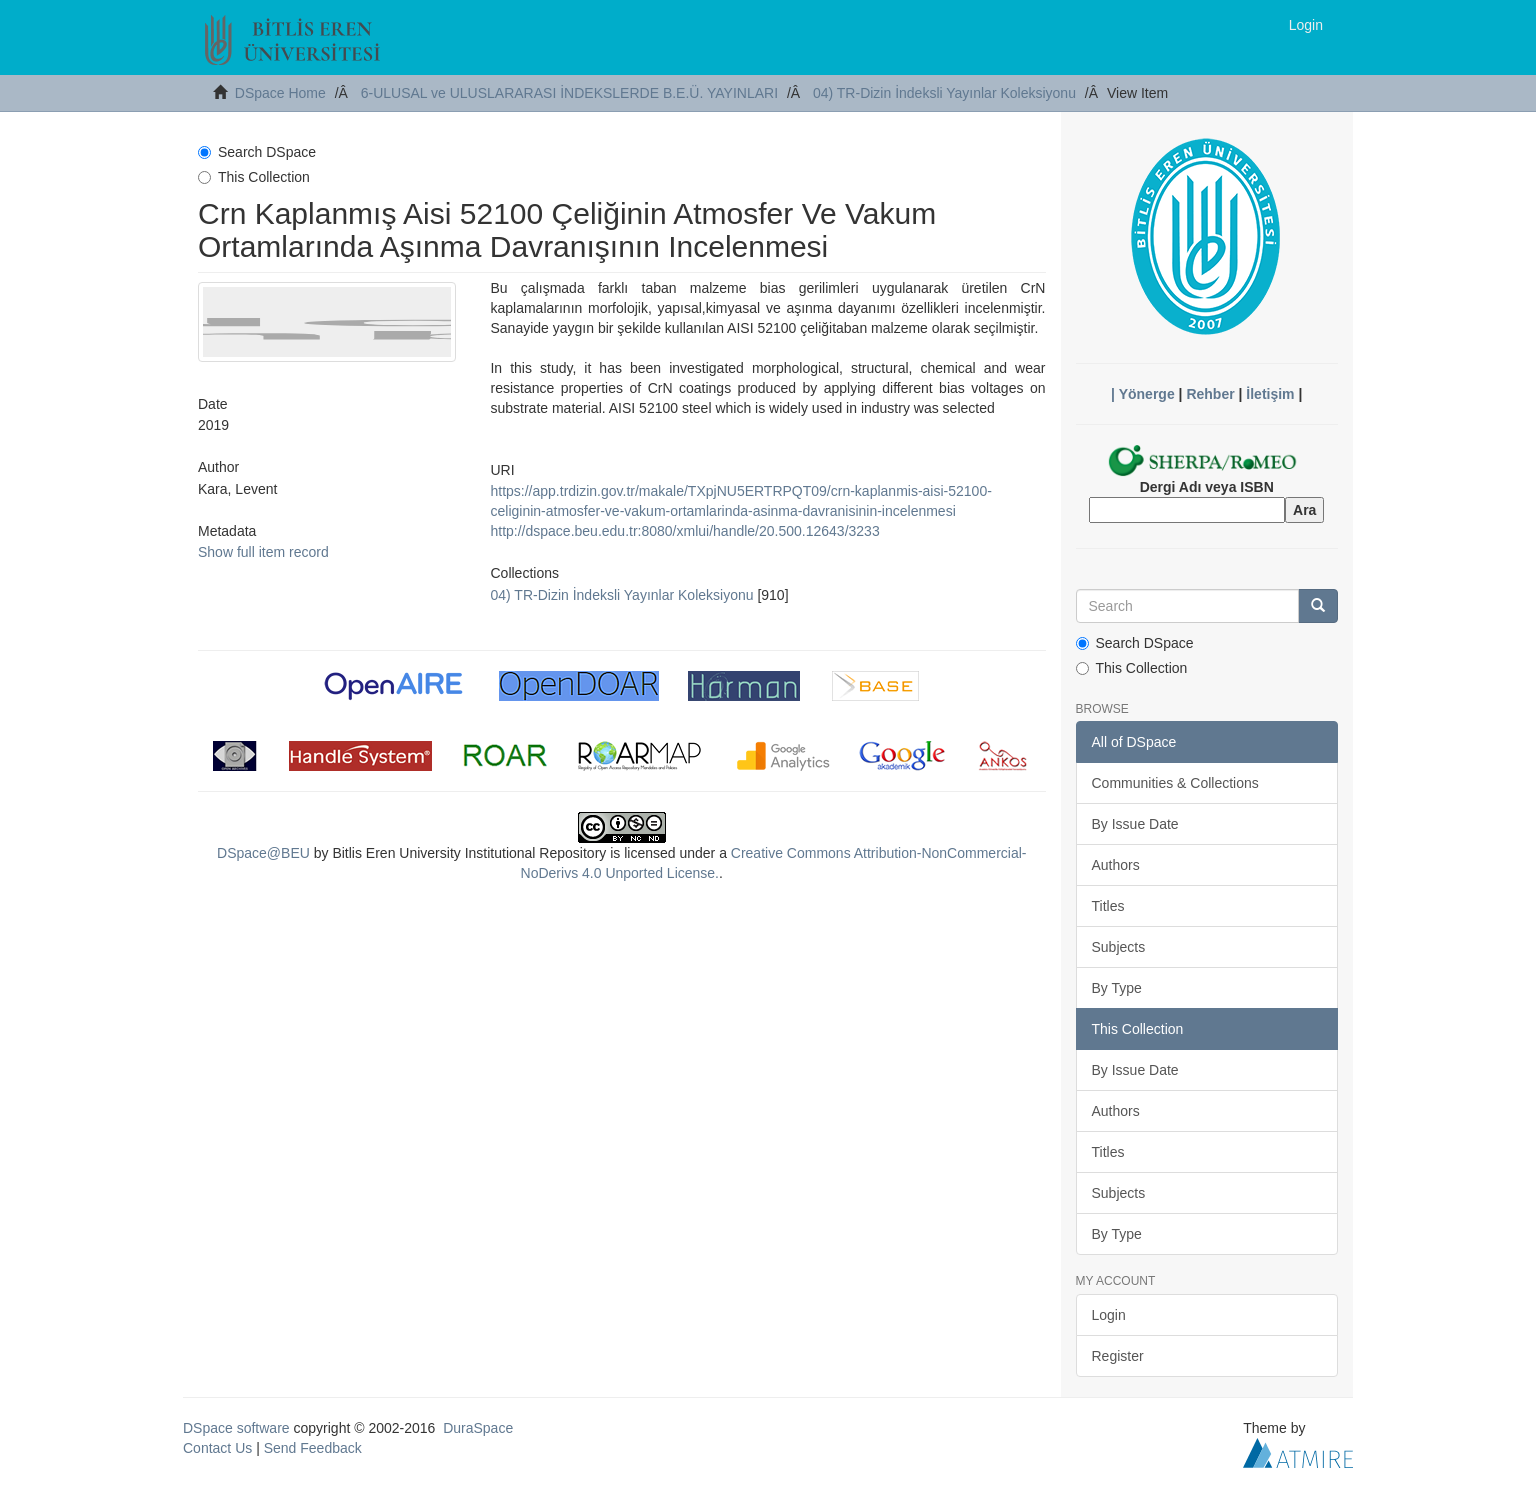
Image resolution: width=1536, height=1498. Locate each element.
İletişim (1270, 394)
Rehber (1210, 394)
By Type (1117, 988)
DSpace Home (280, 93)
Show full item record (263, 552)
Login (1109, 1315)
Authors (1116, 865)
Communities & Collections (1175, 783)
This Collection (254, 177)
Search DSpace (257, 152)
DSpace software (236, 1428)
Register (1118, 1356)
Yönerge (1147, 394)
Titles (1108, 906)
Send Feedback (313, 1448)
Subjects (1119, 947)
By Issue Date (1135, 824)
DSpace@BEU (263, 853)
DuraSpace (478, 1428)
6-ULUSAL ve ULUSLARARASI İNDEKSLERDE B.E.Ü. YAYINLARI (569, 93)
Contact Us (217, 1448)
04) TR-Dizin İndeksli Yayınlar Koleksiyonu (944, 93)
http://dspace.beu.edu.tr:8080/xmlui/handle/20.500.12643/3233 (684, 531)
